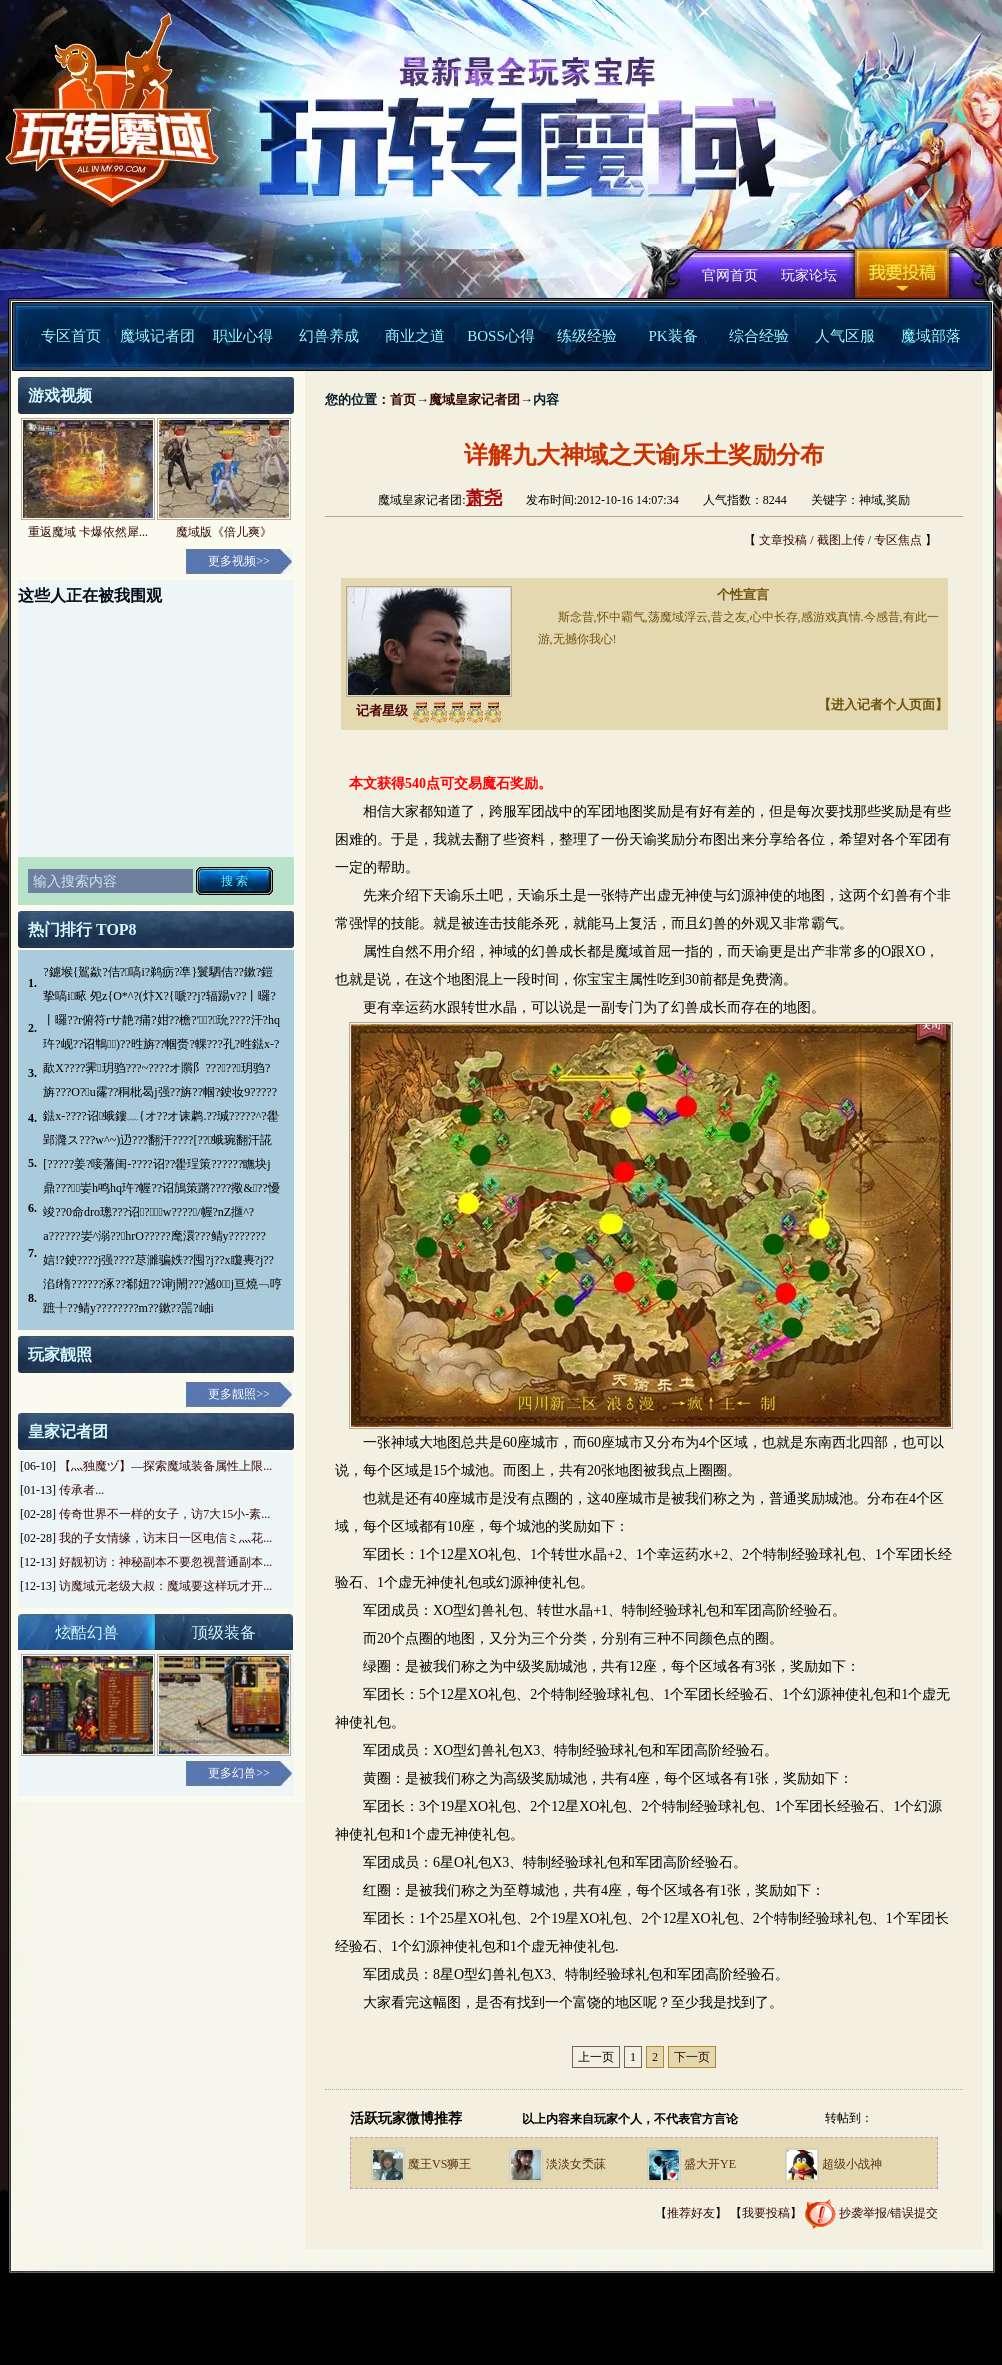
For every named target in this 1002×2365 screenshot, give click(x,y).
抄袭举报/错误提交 (888, 2213)
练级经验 (587, 336)
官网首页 (730, 275)
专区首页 (71, 336)
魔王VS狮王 (439, 2164)
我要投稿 (902, 273)
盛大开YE (710, 2164)
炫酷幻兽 (87, 1632)
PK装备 (672, 336)
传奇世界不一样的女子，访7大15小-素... (164, 1514)
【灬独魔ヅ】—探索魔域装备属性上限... (165, 1466)
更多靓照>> (239, 1394)
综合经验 (759, 336)
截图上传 (841, 540)
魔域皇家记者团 (474, 399)
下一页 (692, 2057)
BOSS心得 (501, 336)
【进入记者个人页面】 (883, 704)
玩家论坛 (809, 275)
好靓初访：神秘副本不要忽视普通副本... (165, 1562)
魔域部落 (931, 336)
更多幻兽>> (239, 1773)
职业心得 (243, 336)
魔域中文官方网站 (103, 121)
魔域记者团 (157, 336)
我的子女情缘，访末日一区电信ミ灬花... (165, 1538)
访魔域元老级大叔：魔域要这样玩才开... (165, 1586)
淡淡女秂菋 (576, 2164)
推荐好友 (691, 2213)
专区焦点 (898, 540)
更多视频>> (239, 561)
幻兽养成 (329, 336)
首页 (403, 399)
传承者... (81, 1490)
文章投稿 (783, 540)
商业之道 (415, 336)
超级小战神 (852, 2164)
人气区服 (845, 336)
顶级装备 (224, 1632)
